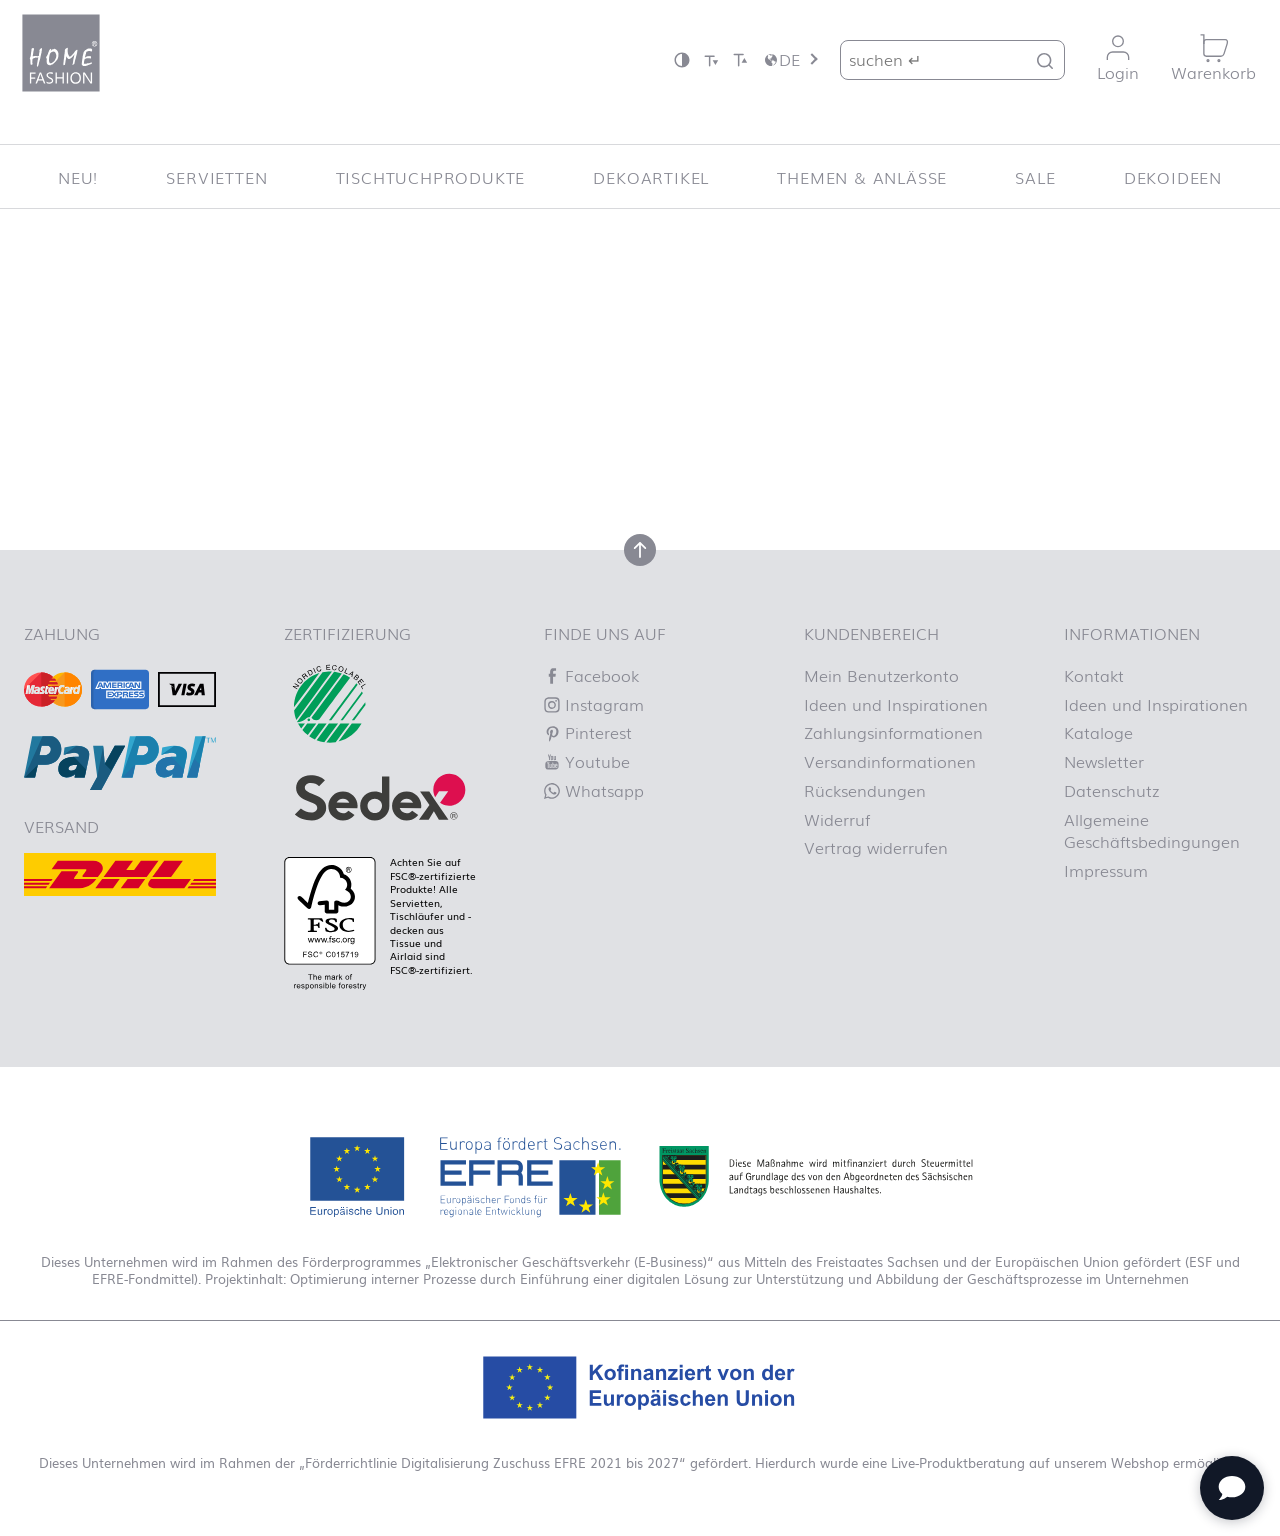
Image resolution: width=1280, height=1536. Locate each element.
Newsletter (1104, 761)
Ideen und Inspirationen (896, 704)
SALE (1035, 177)
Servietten (216, 177)
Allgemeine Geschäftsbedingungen (1152, 830)
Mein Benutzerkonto (881, 675)
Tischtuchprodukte (431, 177)
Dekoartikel (651, 177)
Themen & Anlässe (862, 177)
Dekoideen (1173, 177)
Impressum (1106, 870)
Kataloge (1098, 732)
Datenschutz (1111, 790)
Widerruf (837, 819)
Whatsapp (594, 790)
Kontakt (1094, 675)
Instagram (594, 704)
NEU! (78, 177)
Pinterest (588, 732)
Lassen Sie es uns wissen (502, 396)
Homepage (808, 419)
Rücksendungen (865, 790)
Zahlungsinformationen (893, 732)
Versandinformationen (890, 761)
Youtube (587, 761)
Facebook (591, 675)
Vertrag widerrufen (876, 847)
